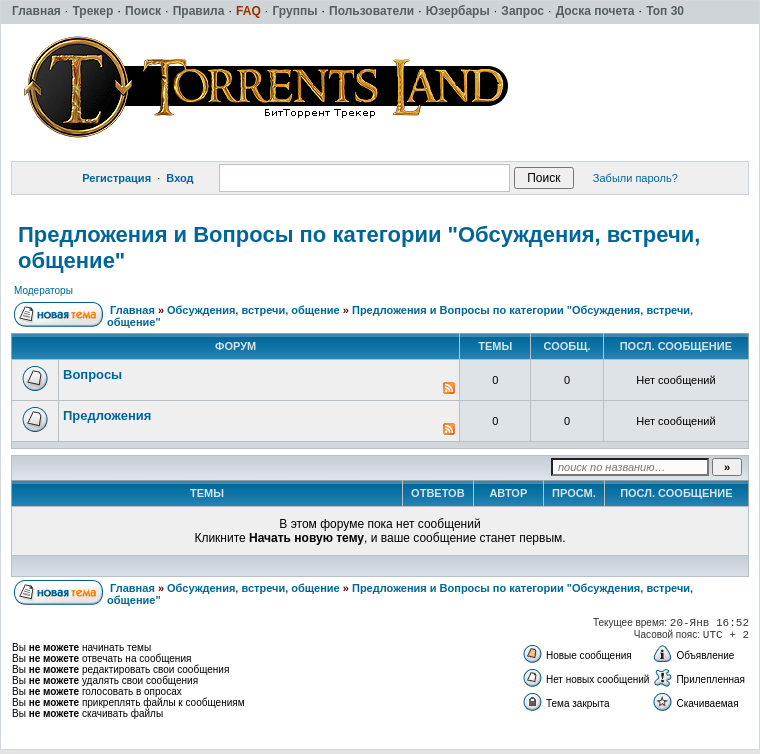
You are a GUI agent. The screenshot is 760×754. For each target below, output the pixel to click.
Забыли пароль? (635, 178)
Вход (179, 178)
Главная (132, 310)
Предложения (107, 415)
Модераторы (43, 290)
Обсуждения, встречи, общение (253, 310)
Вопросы (92, 374)
